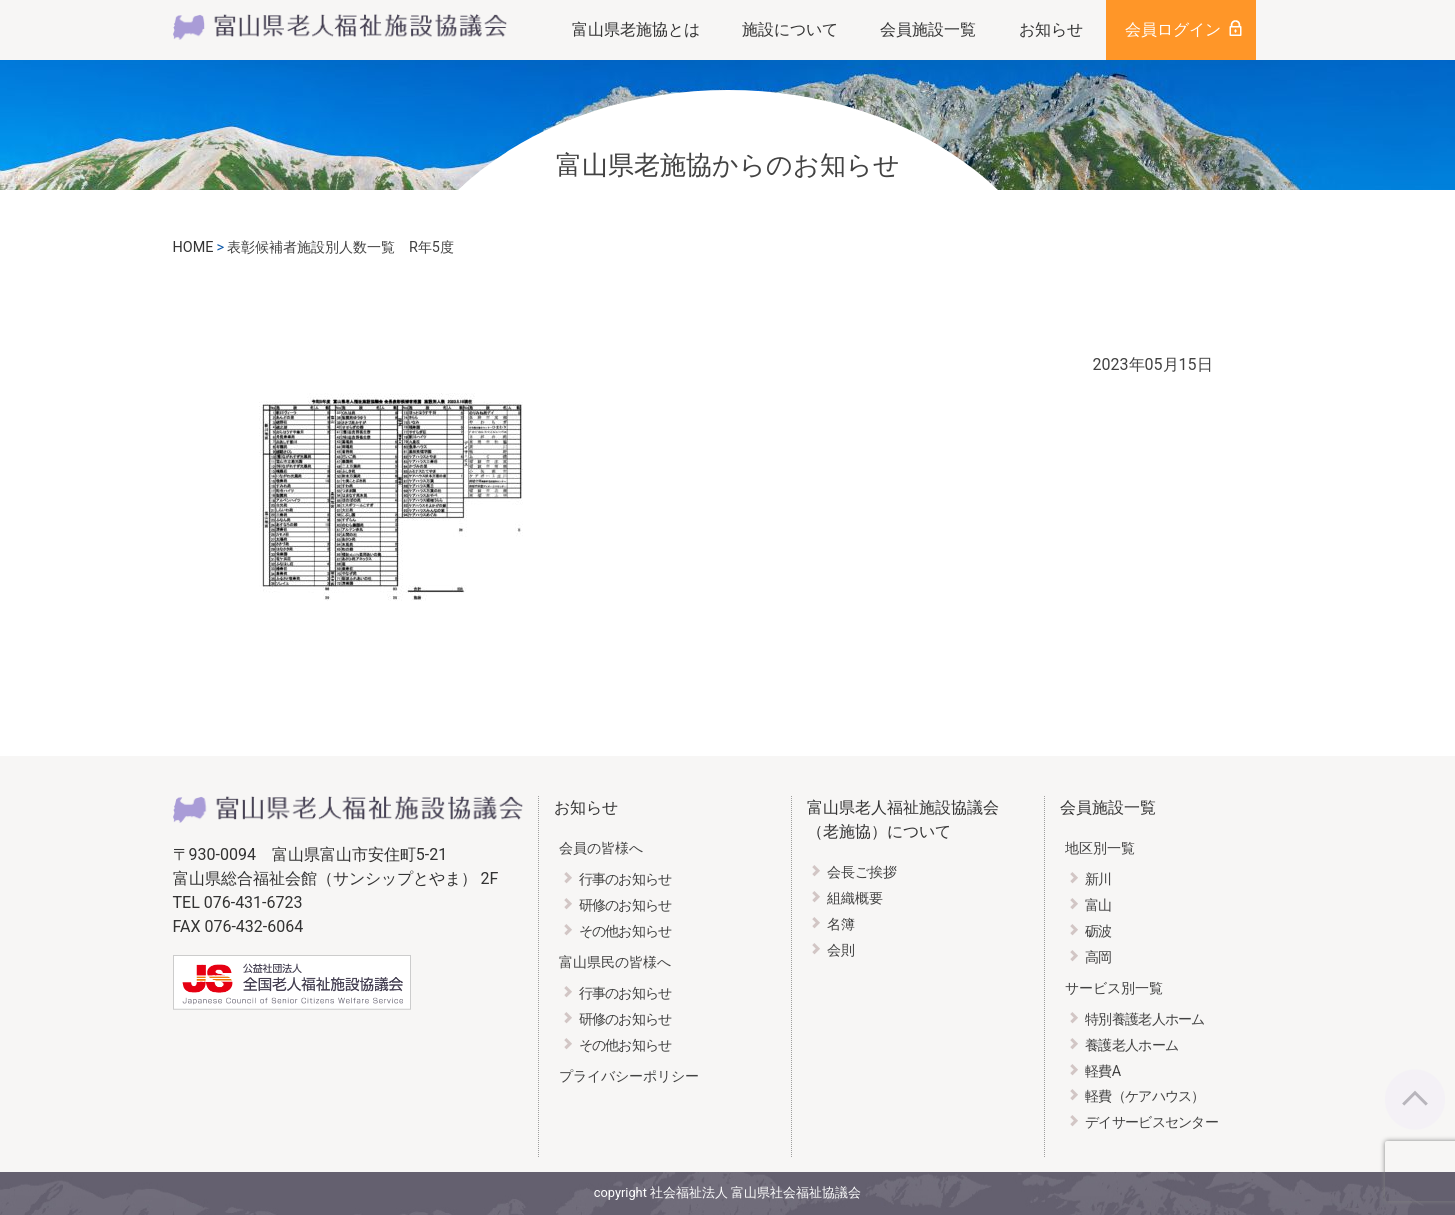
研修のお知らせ (625, 905)
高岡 (1098, 957)
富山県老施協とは (636, 29)
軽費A (1102, 1071)
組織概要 (855, 898)
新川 (1098, 879)
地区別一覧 (1100, 848)
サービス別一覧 (1114, 988)
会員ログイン (1173, 29)
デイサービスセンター (1151, 1122)
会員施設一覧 (928, 29)
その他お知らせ (625, 931)
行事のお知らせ (625, 879)
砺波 (1098, 931)
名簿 (841, 924)
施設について (790, 29)
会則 (841, 950)
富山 (1098, 905)
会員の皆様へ (601, 848)
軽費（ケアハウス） (1145, 1096)
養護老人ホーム (1131, 1045)
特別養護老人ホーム (1145, 1019)
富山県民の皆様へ (615, 962)
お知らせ (1051, 29)
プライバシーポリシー (629, 1076)
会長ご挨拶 (862, 872)
